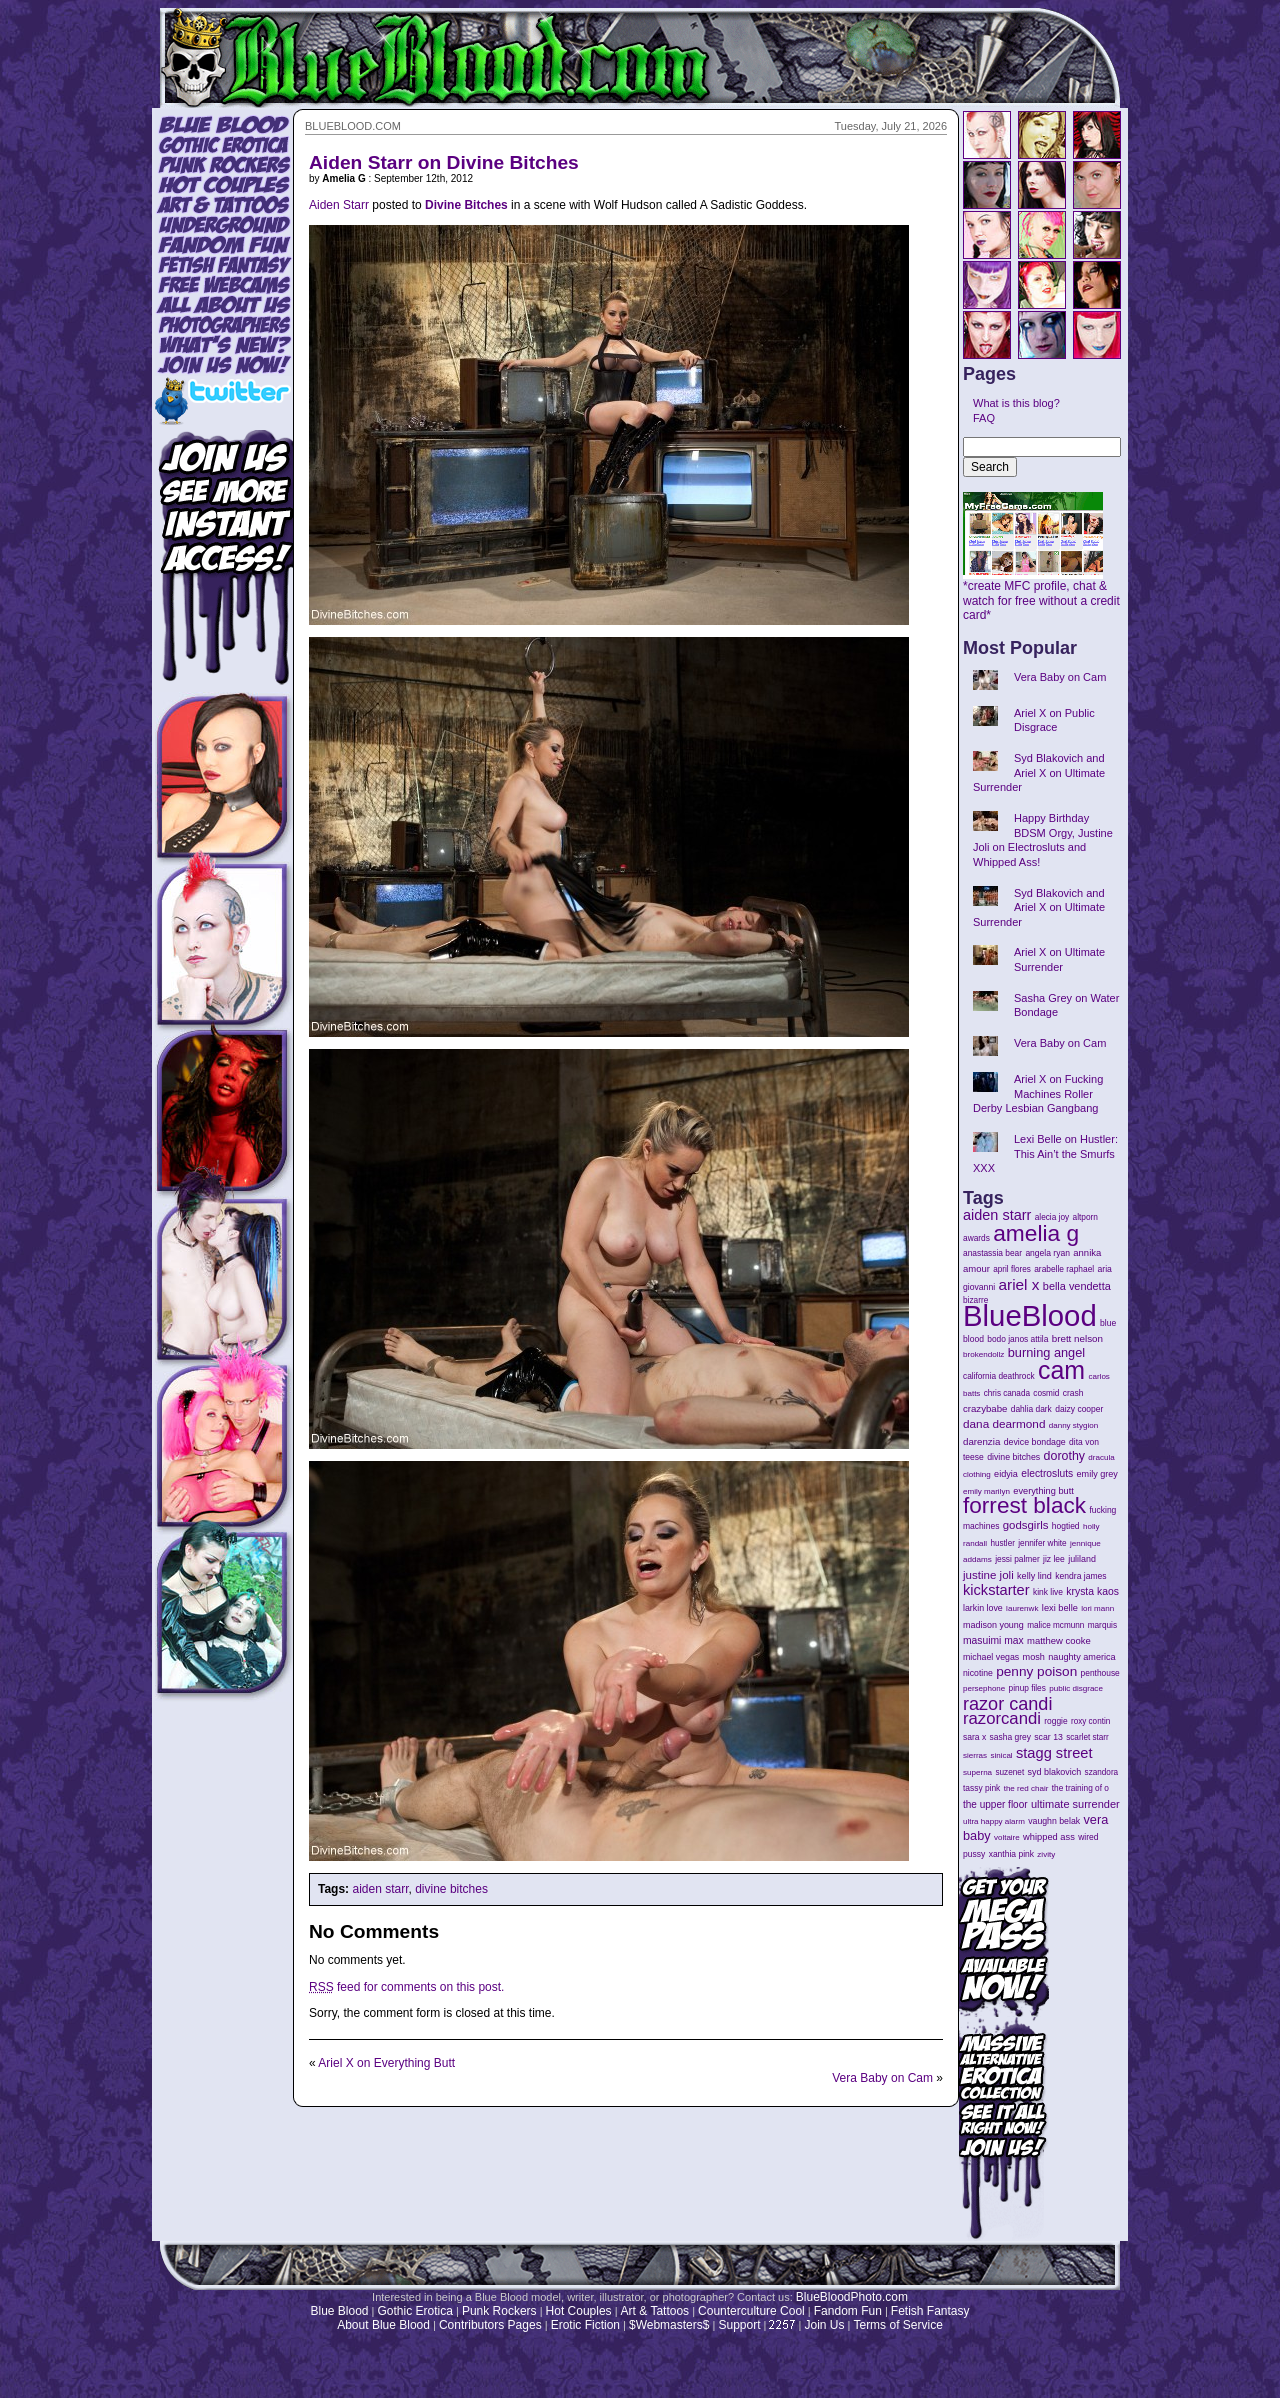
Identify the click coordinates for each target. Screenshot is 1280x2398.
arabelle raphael (1064, 1269)
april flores (1012, 1269)
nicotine (978, 1673)
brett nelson (1077, 1338)
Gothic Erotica (415, 2311)
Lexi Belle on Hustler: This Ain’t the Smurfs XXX (1045, 1153)
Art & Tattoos (655, 2311)
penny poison (1036, 1671)
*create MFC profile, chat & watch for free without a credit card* (1041, 595)
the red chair (1026, 1788)
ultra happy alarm (994, 1821)
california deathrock (999, 1376)
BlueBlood (1030, 1315)
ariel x (1018, 1284)
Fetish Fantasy (930, 2311)
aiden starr (380, 1889)
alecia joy (1052, 1217)
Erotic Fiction (585, 2325)
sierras (975, 1755)
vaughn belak (1054, 1821)
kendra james (1080, 1576)
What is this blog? (1016, 403)
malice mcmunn (1055, 1625)
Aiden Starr (339, 205)
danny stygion (1073, 1425)
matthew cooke (1059, 1640)
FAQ (984, 418)
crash (1073, 1393)
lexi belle (1060, 1608)
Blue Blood (339, 2311)
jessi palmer (1017, 1559)
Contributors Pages (490, 2325)
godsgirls (1026, 1525)
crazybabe (985, 1408)
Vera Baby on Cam (882, 2078)
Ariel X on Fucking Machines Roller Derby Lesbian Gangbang (1038, 1093)
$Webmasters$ (669, 2325)
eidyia (1006, 1474)
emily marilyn (986, 1491)
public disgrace (1076, 1688)
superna (977, 1772)
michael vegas (991, 1657)
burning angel (1046, 1352)
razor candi (1007, 1704)
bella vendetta (1077, 1286)
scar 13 (1048, 1737)
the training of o (1080, 1788)
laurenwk (1022, 1608)
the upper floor (995, 1804)
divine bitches (451, 1889)
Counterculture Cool (751, 2311)
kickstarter (996, 1590)
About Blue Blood (383, 2325)
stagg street (1054, 1753)
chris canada (1007, 1393)
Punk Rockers (499, 2311)
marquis (1102, 1625)
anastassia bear (992, 1253)
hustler (1003, 1543)
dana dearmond (1004, 1423)
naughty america (1081, 1657)
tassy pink (981, 1788)
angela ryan (1047, 1253)
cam (1061, 1370)
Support (739, 2325)
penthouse (1100, 1673)
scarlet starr (1087, 1737)
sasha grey (1010, 1737)
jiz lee (1054, 1559)
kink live (1048, 1592)
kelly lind (1034, 1576)
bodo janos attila (1017, 1339)
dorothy (1064, 1456)
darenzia (981, 1441)
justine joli (988, 1575)
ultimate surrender (1075, 1804)
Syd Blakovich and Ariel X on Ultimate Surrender (1039, 772)
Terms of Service (897, 2325)
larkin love (983, 1608)
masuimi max (993, 1640)
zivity (1046, 1854)
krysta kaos (1092, 1591)
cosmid (1046, 1393)
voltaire (1007, 1837)
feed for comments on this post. (406, 1987)
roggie (1055, 1721)
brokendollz (983, 1354)
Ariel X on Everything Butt (386, 2063)
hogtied (1066, 1526)
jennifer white (1042, 1543)
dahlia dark (1031, 1409)
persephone (984, 1688)
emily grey (1097, 1474)
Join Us (824, 2325)
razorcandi (1002, 1718)
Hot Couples (579, 2311)
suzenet (1009, 1772)
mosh (1034, 1657)
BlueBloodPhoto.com (852, 2297)
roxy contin (1090, 1721)
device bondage (1035, 1442)
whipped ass (1049, 1837)
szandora (1102, 1772)
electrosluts (1047, 1473)
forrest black (1024, 1505)
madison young (993, 1625)
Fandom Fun (848, 2311)
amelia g (1036, 1233)
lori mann (1097, 1608)
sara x (974, 1737)
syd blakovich (1055, 1772)
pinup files (1027, 1688)
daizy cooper (1079, 1409)
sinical (1001, 1755)
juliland (1082, 1559)
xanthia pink (1011, 1854)
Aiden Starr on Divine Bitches (444, 162)
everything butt (1043, 1491)
